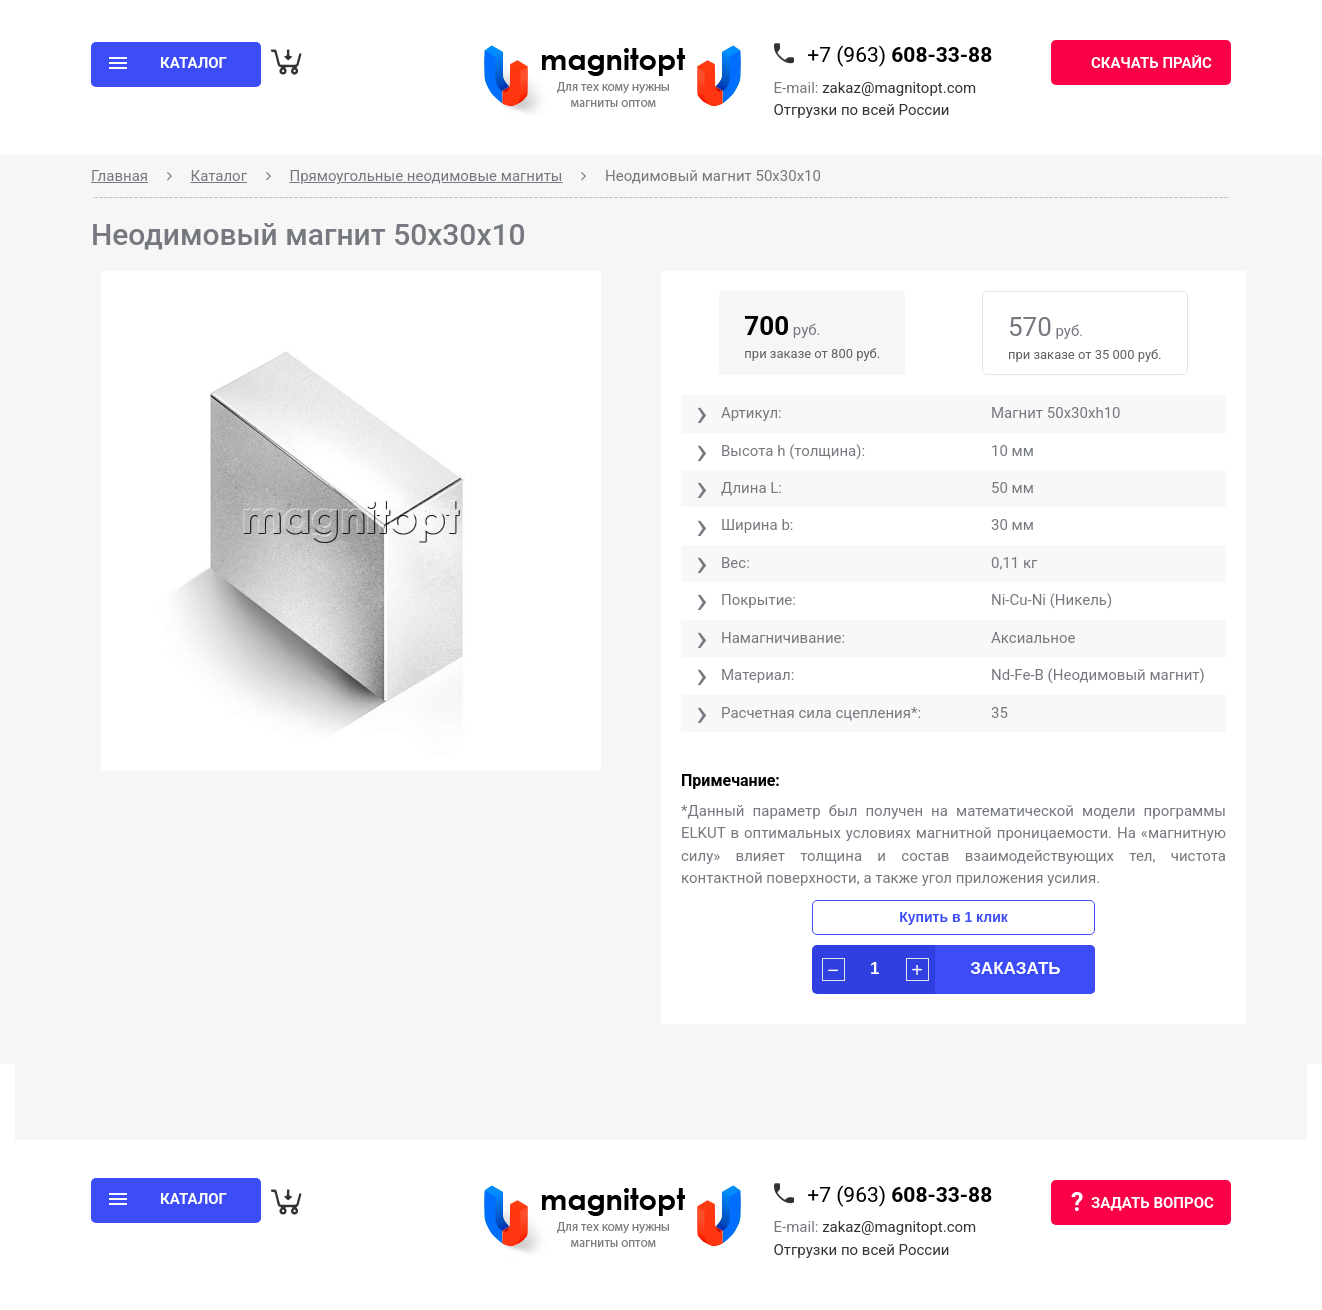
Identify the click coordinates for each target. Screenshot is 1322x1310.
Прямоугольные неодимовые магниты (425, 176)
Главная (119, 176)
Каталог (219, 176)
